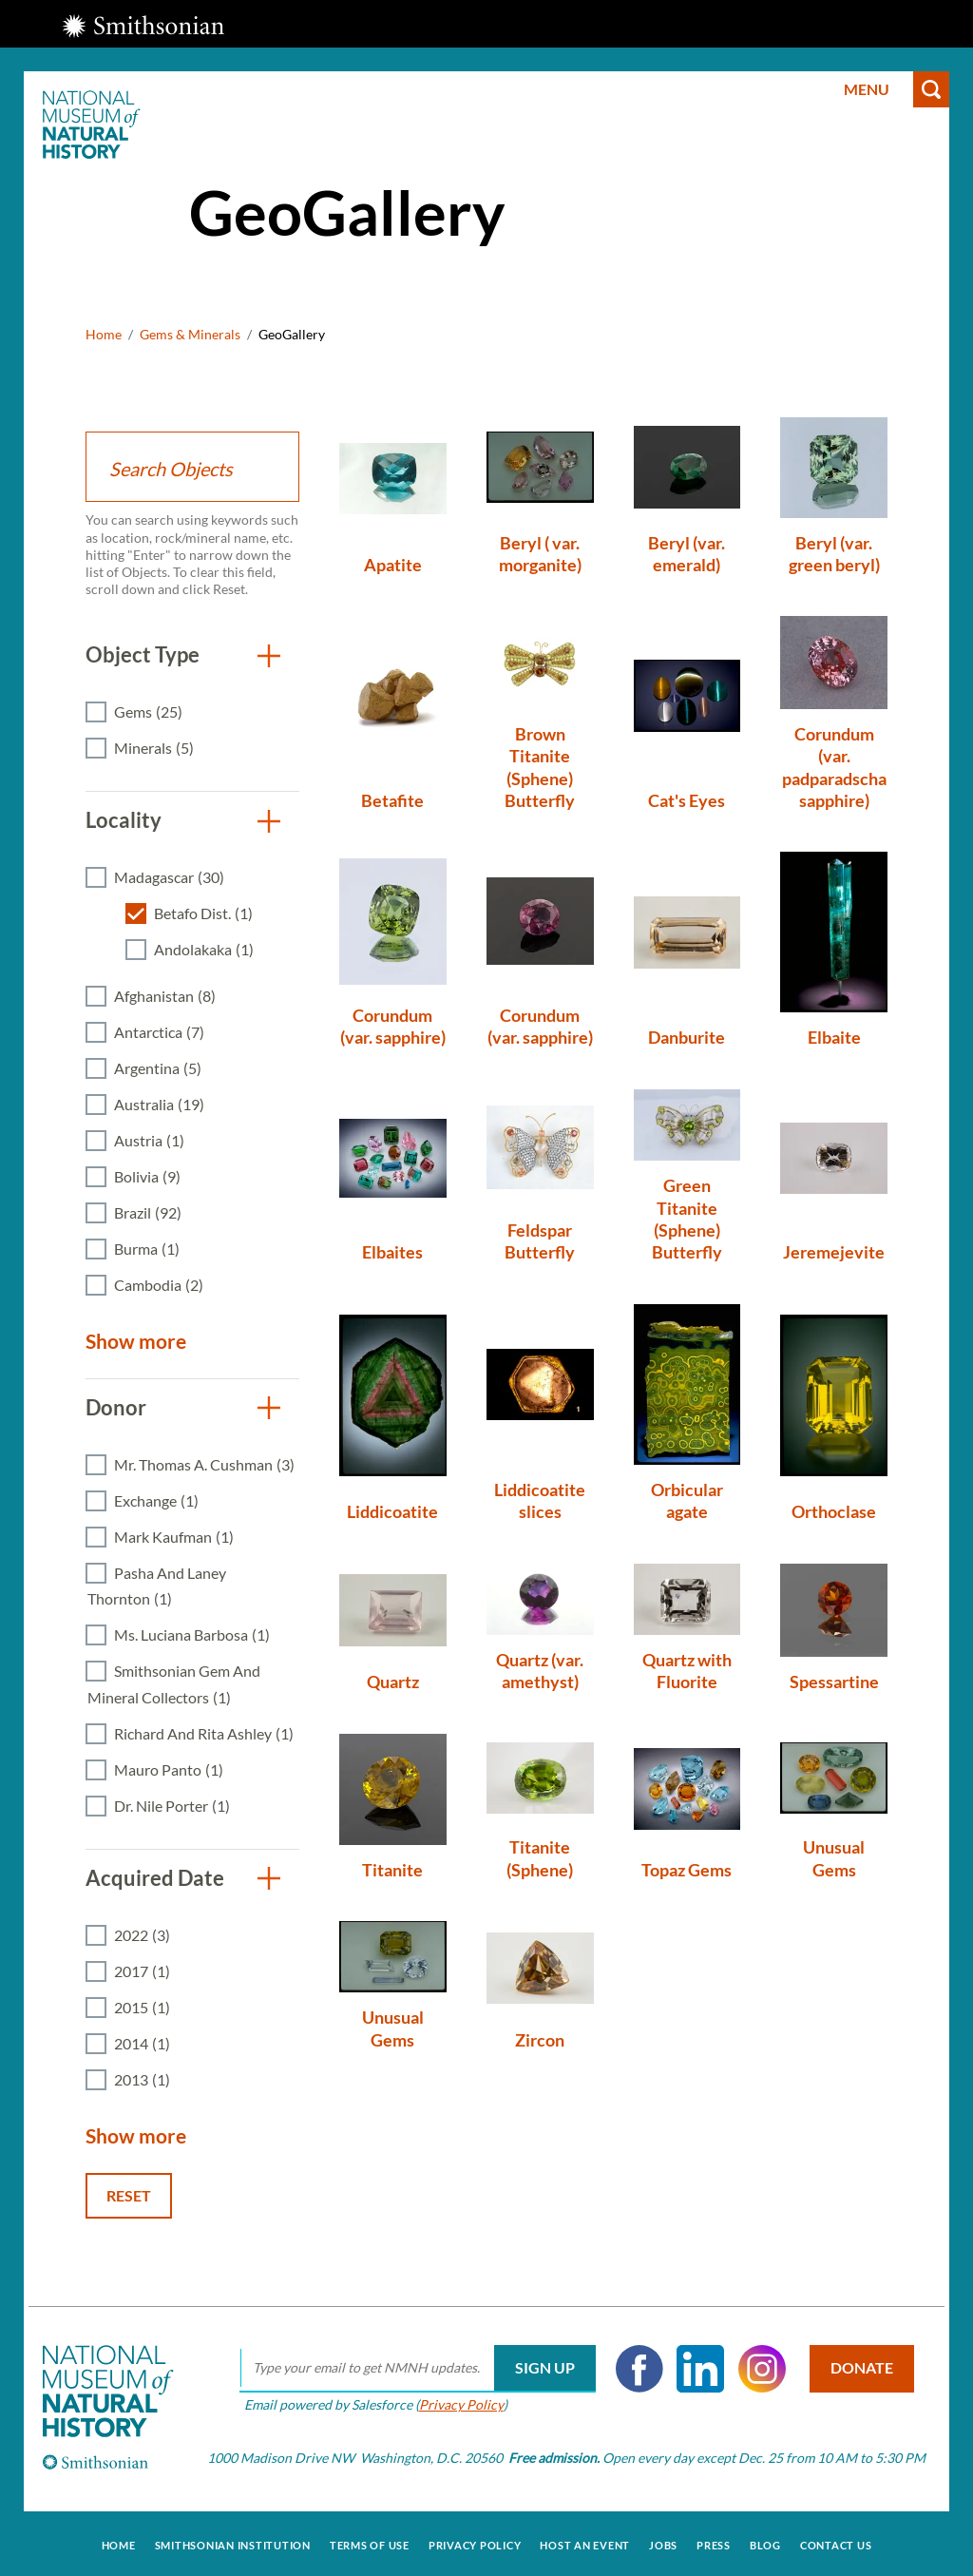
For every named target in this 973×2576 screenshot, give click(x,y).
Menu (866, 89)
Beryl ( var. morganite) (540, 553)
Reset (128, 2195)
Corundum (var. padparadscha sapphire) (834, 767)
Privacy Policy (457, 2404)
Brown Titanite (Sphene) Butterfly (540, 767)
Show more (136, 1341)
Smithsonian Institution (233, 2541)
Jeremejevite (834, 1251)
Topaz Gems (686, 1869)
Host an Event (585, 2541)
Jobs (663, 2541)
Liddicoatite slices (539, 1500)
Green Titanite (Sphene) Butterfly (687, 1218)
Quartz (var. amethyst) (539, 1670)
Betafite (392, 800)
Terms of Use (370, 2541)
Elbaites (392, 1251)
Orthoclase (834, 1511)
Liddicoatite (392, 1511)
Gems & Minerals (190, 334)
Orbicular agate (687, 1500)
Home (104, 334)
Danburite (686, 1037)
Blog (765, 2541)
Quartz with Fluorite (687, 1670)
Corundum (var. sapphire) (393, 1026)
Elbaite (834, 1037)
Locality (124, 820)
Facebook (635, 2369)
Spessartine (834, 1681)
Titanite (392, 1869)
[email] (414, 2369)
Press (713, 2541)
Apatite (393, 564)
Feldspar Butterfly (540, 1241)
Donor (116, 1407)
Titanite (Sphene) (539, 1857)
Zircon (539, 2039)
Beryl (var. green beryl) (834, 553)
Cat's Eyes (686, 800)
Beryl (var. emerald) (686, 553)
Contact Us (836, 2541)
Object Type (143, 654)
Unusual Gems (834, 1857)
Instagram (758, 2369)
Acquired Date (155, 1878)
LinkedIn (697, 2369)
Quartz (393, 1681)
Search (931, 89)
